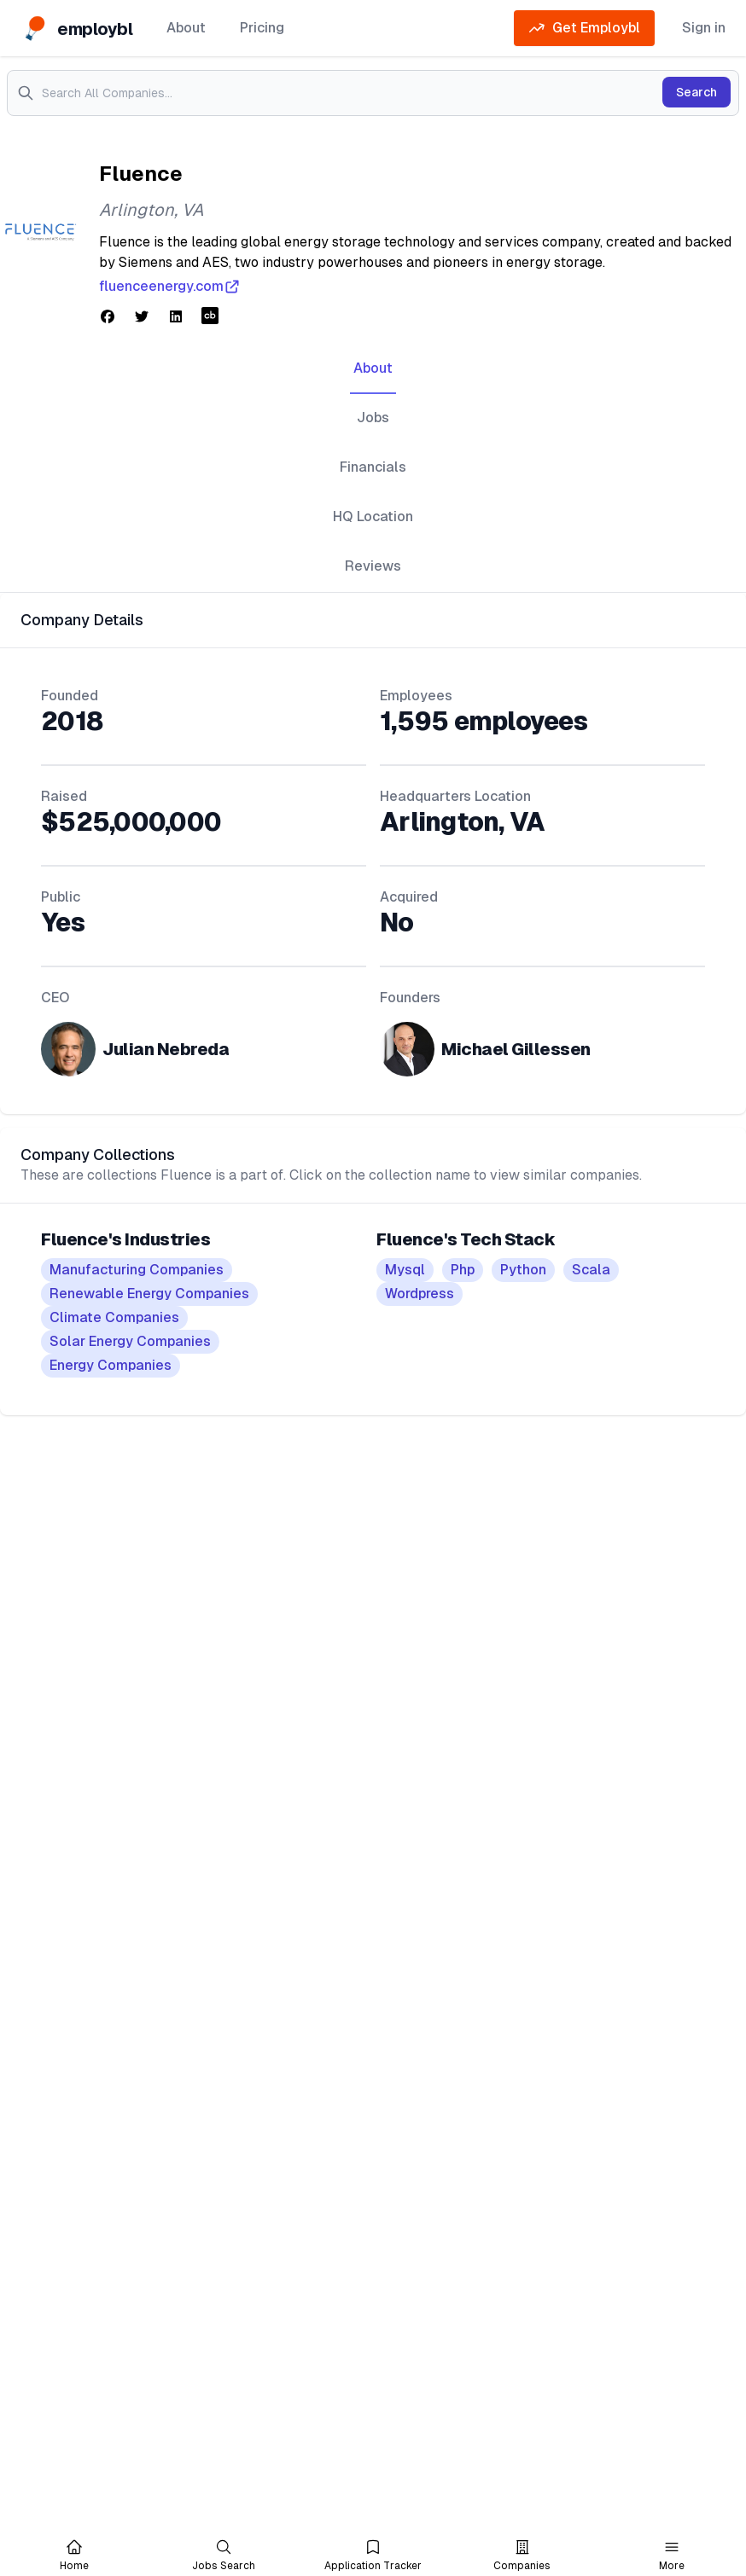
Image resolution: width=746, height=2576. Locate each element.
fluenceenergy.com (170, 286)
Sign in (704, 28)
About (186, 28)
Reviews (373, 566)
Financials (373, 467)
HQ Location (373, 516)
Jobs (373, 417)
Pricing (262, 28)
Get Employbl (584, 28)
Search (696, 92)
